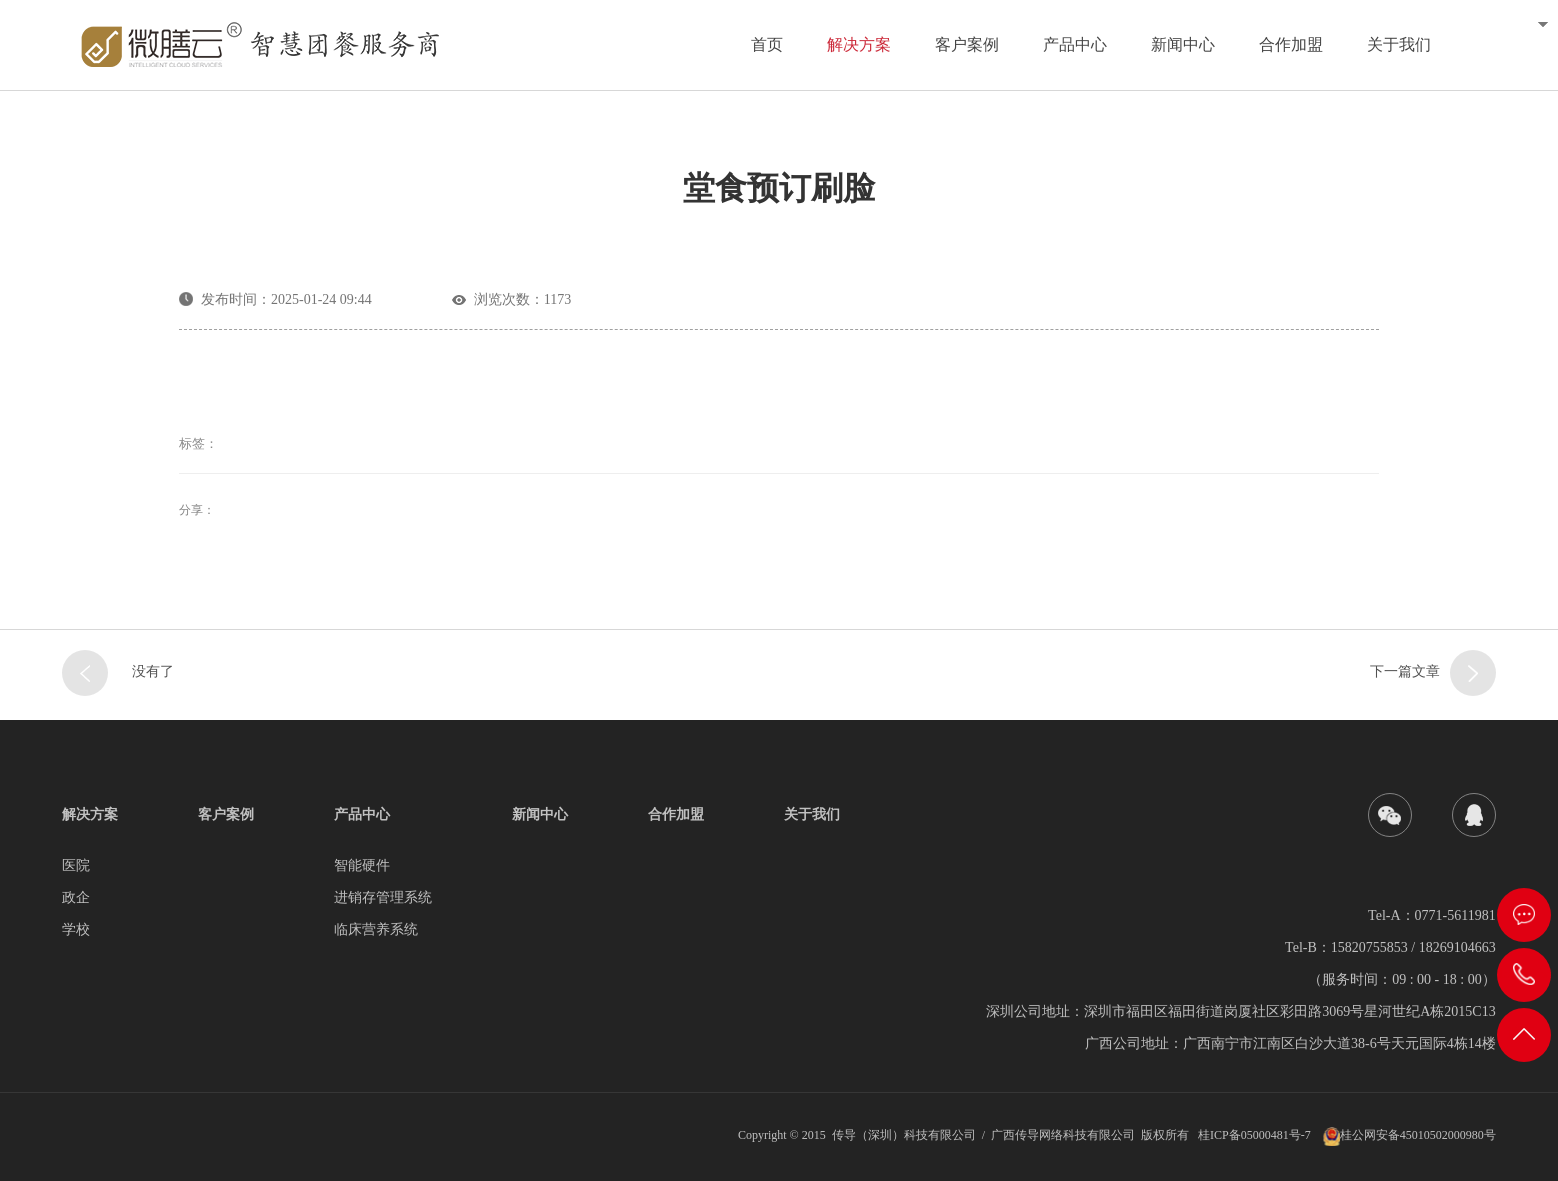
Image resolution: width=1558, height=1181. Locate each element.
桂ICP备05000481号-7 (1254, 1135)
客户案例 (967, 44)
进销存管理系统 (383, 897)
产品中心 (1075, 44)
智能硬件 (362, 865)
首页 (767, 44)
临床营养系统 (376, 929)
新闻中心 (1183, 44)
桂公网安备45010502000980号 (1418, 1135)
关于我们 (1399, 44)
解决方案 (859, 44)
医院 (76, 865)
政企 (76, 897)
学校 (76, 929)
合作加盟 (1291, 44)
